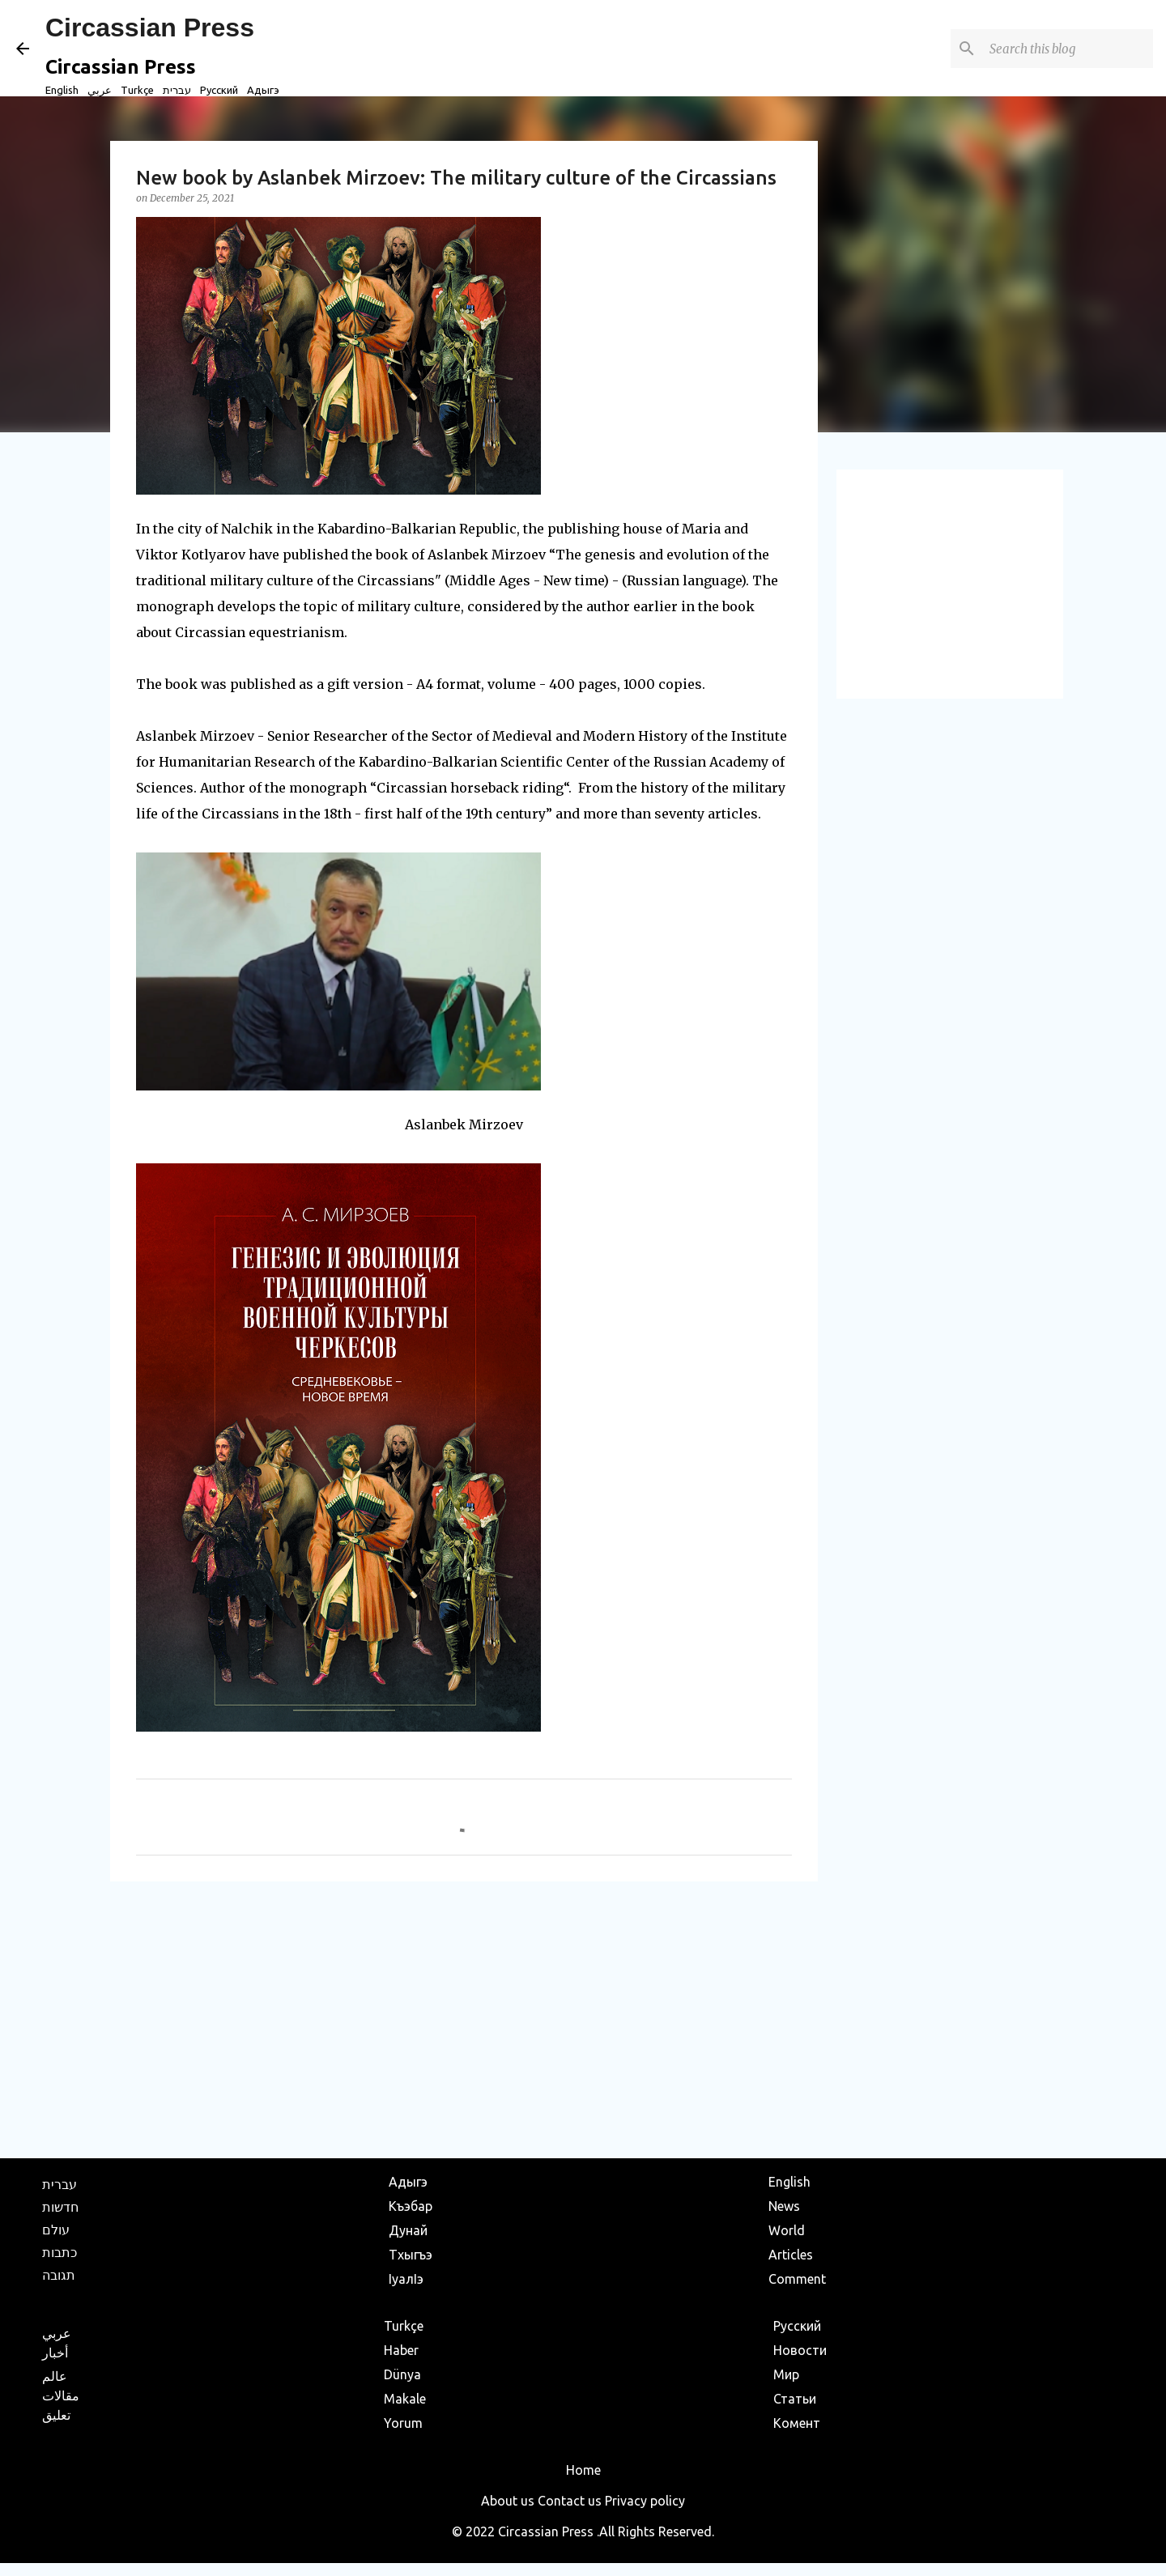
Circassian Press (149, 27)
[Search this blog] (1068, 48)
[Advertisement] (464, 2019)
